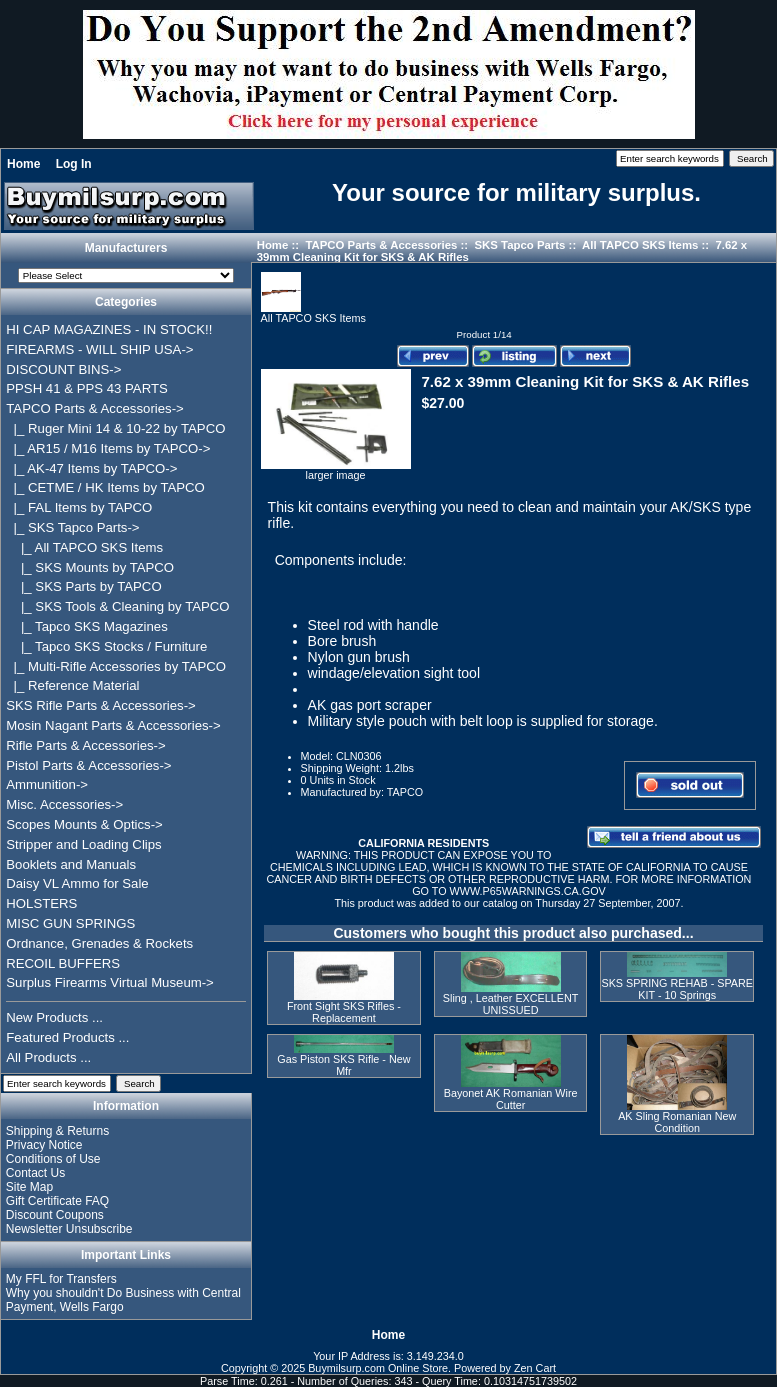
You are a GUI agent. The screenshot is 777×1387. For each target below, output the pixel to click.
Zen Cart (535, 1368)
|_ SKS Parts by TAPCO (83, 586)
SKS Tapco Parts (519, 245)
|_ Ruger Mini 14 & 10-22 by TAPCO (115, 428)
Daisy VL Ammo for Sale (77, 883)
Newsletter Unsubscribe (69, 1229)
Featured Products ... (67, 1037)
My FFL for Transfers (61, 1279)
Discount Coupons (55, 1215)
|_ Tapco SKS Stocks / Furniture (106, 646)
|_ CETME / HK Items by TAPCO (105, 487)
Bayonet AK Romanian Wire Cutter (511, 1099)
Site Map (29, 1187)
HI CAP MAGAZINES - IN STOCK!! (109, 329)
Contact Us (35, 1173)
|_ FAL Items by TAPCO (79, 507)
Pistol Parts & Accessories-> (88, 765)
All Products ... (48, 1057)
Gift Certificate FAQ (57, 1201)
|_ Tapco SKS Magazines (87, 626)
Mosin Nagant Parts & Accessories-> (113, 725)
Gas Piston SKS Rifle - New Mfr (343, 1065)
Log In (74, 164)
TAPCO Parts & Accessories (381, 245)
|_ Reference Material (72, 685)
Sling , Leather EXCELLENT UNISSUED (511, 1004)
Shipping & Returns (57, 1131)
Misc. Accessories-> (64, 804)
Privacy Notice (44, 1145)
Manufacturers (126, 248)
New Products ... (54, 1017)
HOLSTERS (41, 903)
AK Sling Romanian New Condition (677, 1122)
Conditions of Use (53, 1159)
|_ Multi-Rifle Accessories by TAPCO (116, 666)
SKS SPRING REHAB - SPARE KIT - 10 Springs (677, 989)
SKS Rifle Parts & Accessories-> (100, 705)
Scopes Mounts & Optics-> (84, 824)
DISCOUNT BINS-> (63, 369)
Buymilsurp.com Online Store (378, 1368)
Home (23, 164)
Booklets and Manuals (71, 864)
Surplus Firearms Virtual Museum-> (110, 982)
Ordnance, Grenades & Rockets (99, 943)
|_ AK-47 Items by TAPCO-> (91, 468)
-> (94, 408)
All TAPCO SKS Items (640, 245)
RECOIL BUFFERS (63, 963)
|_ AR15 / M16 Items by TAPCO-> (108, 448)
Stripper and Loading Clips (83, 844)
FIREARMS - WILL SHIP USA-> (99, 349)
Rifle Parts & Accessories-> (85, 745)
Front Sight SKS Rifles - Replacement (344, 1012)
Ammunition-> (47, 784)
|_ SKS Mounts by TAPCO (90, 567)
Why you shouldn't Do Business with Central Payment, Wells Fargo (123, 1300)
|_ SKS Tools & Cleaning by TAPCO (117, 606)
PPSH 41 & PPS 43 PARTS (87, 388)
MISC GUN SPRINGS (70, 923)
